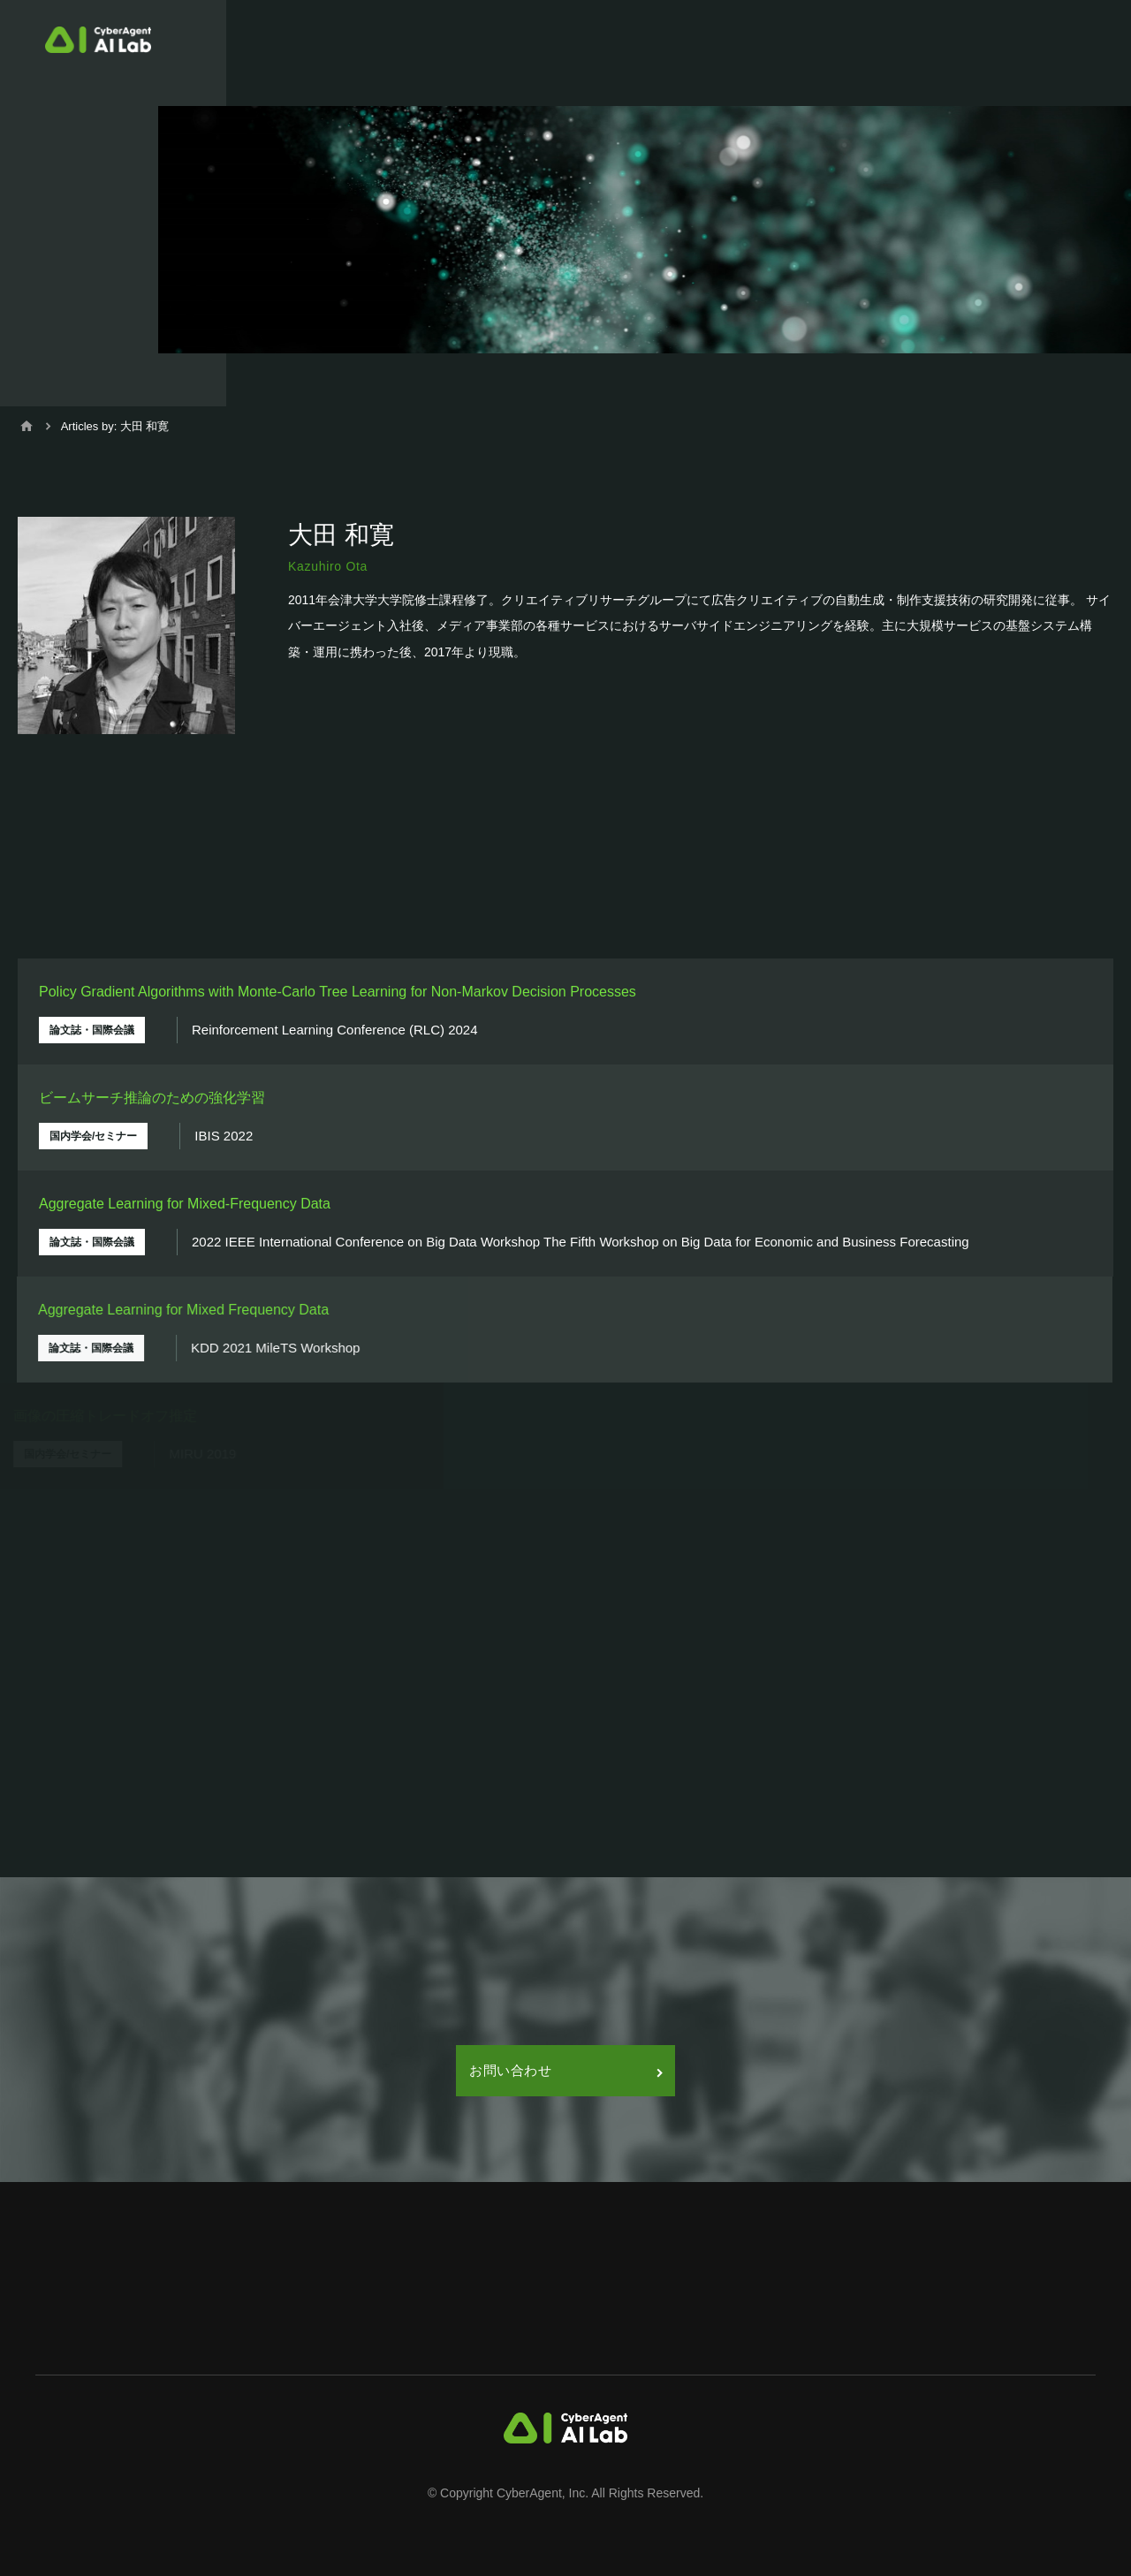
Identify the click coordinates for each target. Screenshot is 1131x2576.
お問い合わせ (565, 2070)
